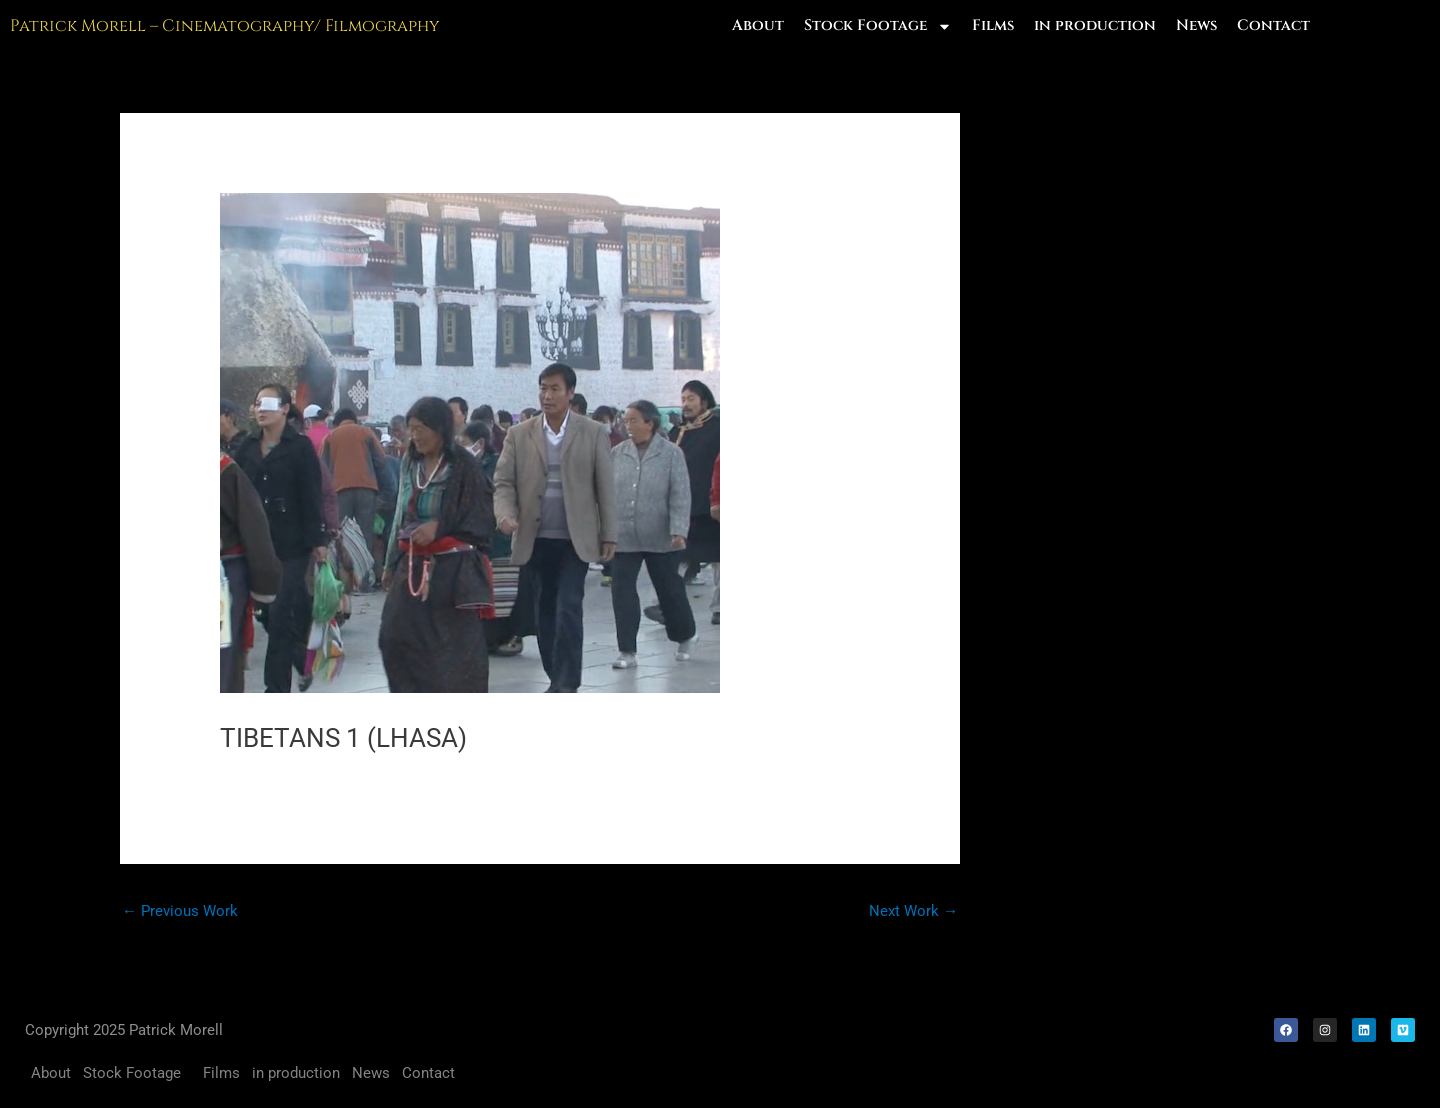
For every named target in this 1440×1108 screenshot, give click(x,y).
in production (1095, 25)
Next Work (913, 911)
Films (993, 25)
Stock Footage (878, 26)
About (758, 25)
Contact (1273, 25)
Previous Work (180, 911)
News (1196, 25)
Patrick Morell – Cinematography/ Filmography (225, 26)
